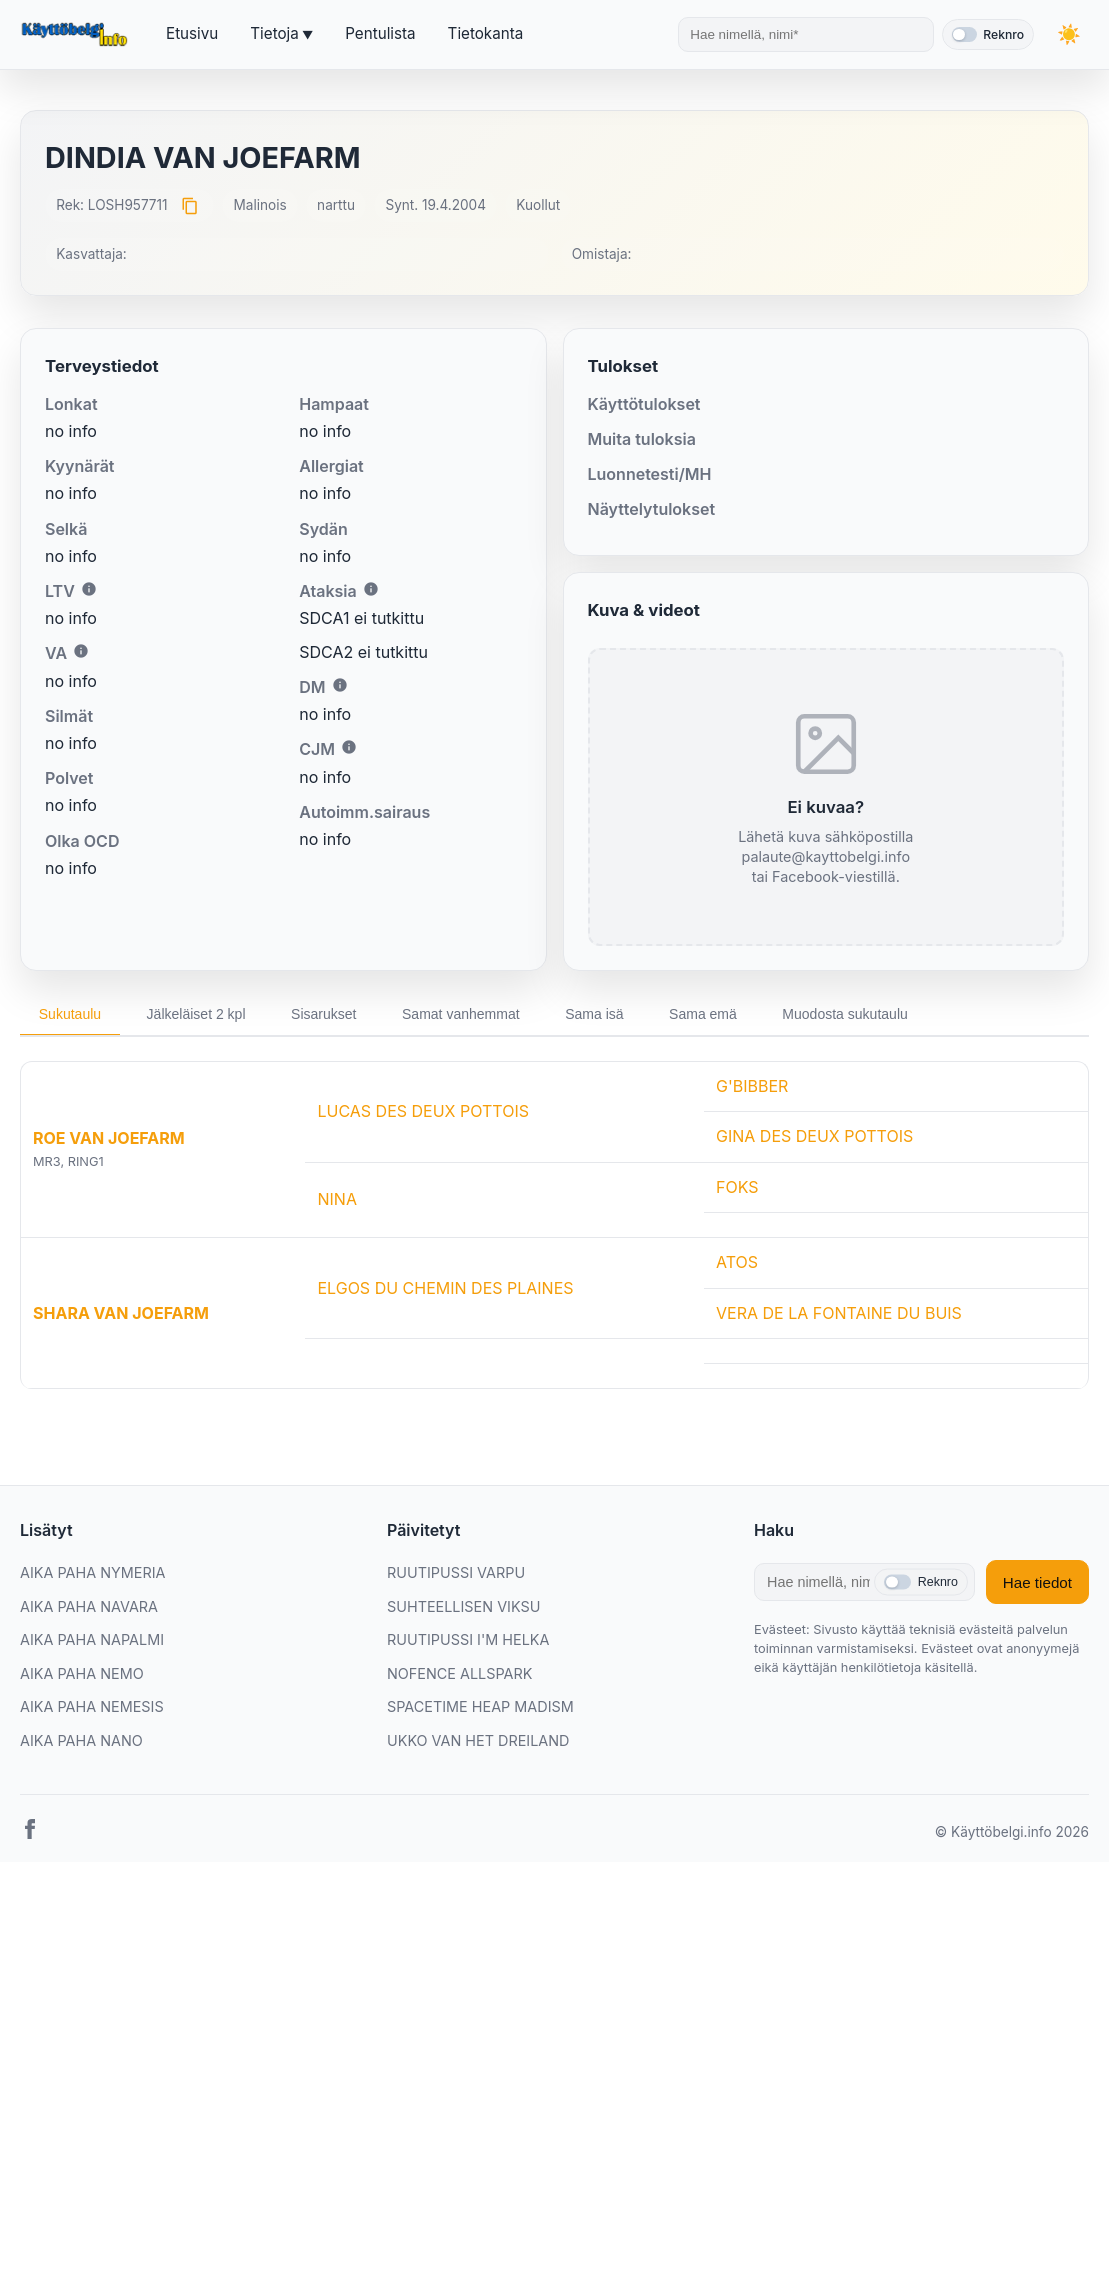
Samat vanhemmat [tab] (477, 1015)
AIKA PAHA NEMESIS (92, 1708)
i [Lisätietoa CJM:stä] (349, 747)
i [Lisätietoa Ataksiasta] (371, 589)
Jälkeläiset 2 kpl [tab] (203, 1015)
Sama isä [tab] (616, 1015)
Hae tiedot (1037, 1583)
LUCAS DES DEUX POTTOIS (423, 1112)
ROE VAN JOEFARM (109, 1140)
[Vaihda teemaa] (1069, 34)
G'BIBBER (752, 1087)
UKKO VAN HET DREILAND (478, 1741)
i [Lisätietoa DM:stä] (340, 685)
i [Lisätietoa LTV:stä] (89, 589)
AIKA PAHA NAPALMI (92, 1641)
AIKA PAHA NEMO (82, 1674)
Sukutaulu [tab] (72, 1015)
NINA (336, 1200)
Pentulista (380, 33)
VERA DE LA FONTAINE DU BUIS (839, 1314)
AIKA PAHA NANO (81, 1741)
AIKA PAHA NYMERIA (92, 1573)
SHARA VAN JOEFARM (121, 1314)
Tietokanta (486, 33)
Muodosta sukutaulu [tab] (875, 1015)
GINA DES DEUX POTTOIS (814, 1137)
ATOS (737, 1264)
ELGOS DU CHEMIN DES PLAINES (445, 1289)
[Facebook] (30, 1834)
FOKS (737, 1188)
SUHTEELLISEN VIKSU (463, 1607)
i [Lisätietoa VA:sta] (81, 651)
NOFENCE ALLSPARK (459, 1674)
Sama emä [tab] (729, 1015)
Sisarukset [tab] (335, 1015)
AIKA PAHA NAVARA (89, 1607)
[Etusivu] (77, 35)
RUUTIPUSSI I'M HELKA (468, 1641)
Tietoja (274, 33)
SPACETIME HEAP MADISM (480, 1708)
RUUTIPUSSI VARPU (456, 1573)
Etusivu (192, 33)
